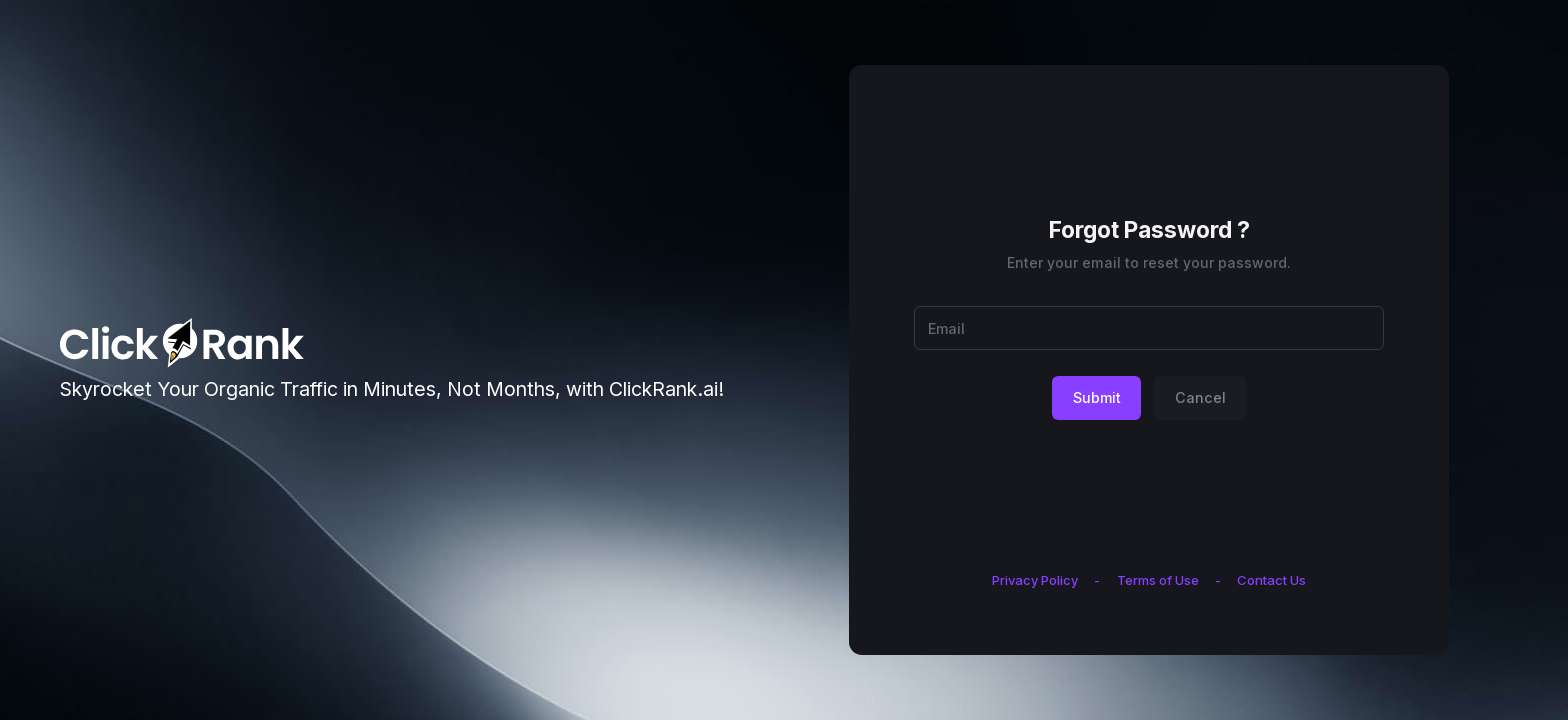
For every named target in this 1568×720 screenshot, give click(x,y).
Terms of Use (1158, 580)
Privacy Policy (1035, 580)
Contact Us (1271, 580)
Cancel (1200, 397)
